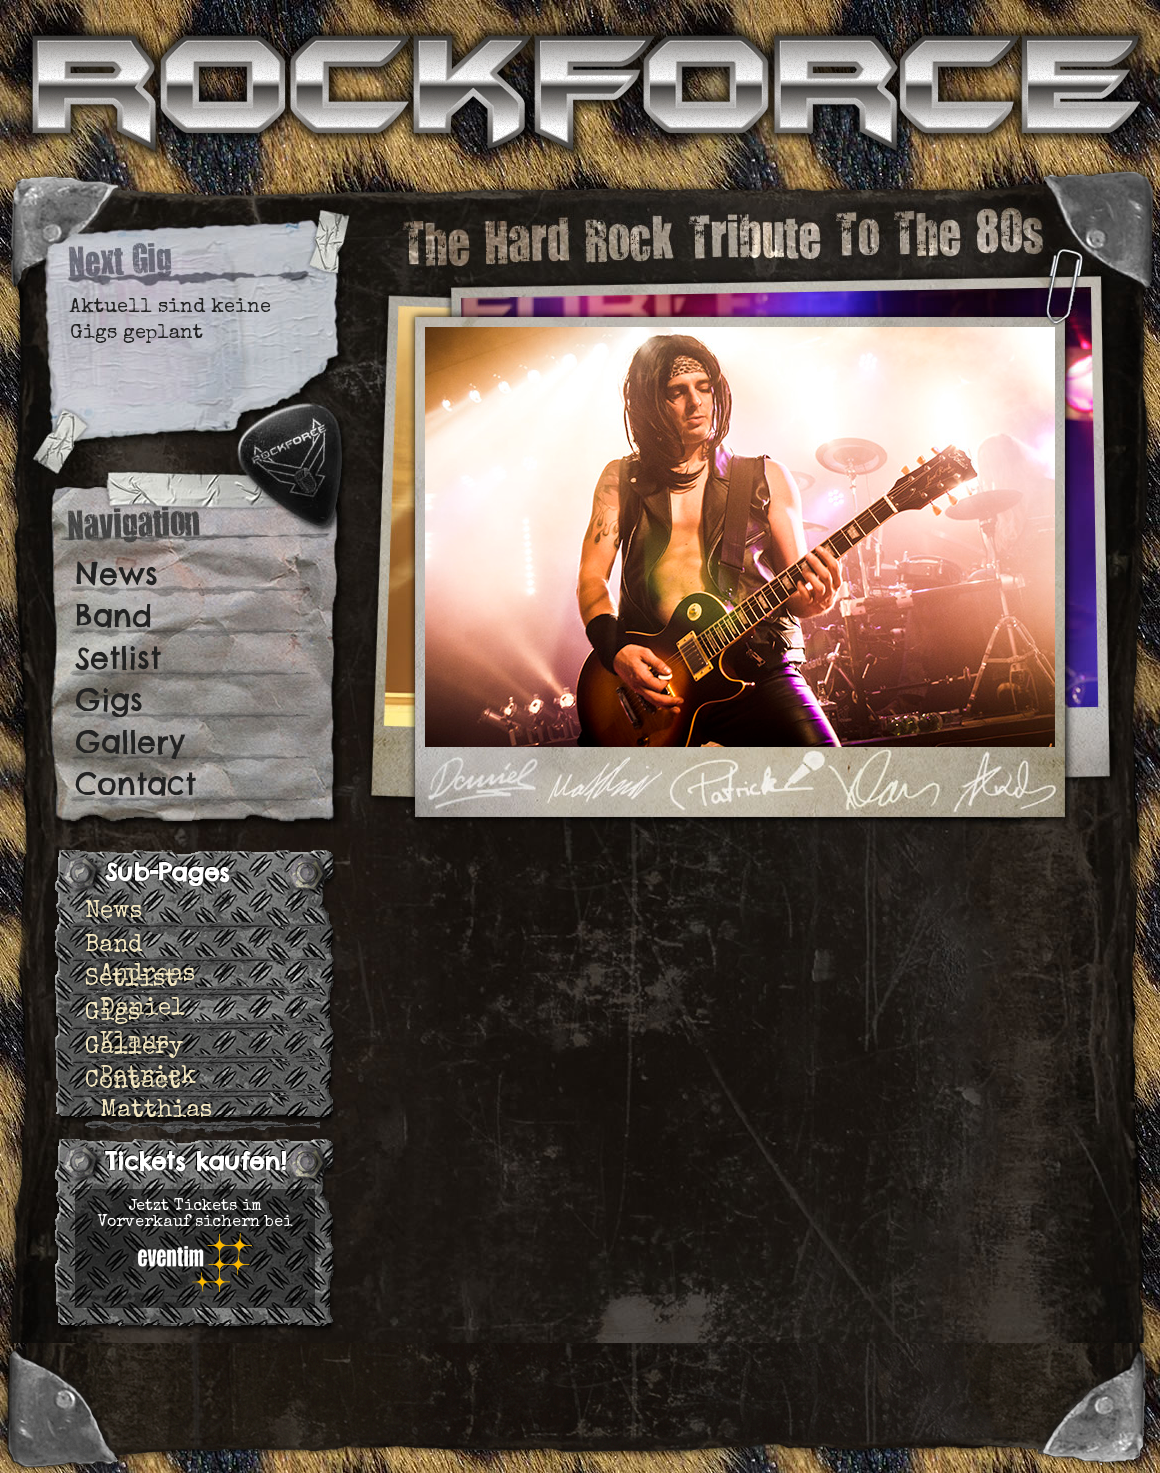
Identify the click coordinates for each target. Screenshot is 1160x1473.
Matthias (156, 1111)
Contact (135, 784)
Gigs (109, 700)
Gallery (130, 742)
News (116, 574)
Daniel (142, 1009)
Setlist (118, 658)
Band (113, 616)
